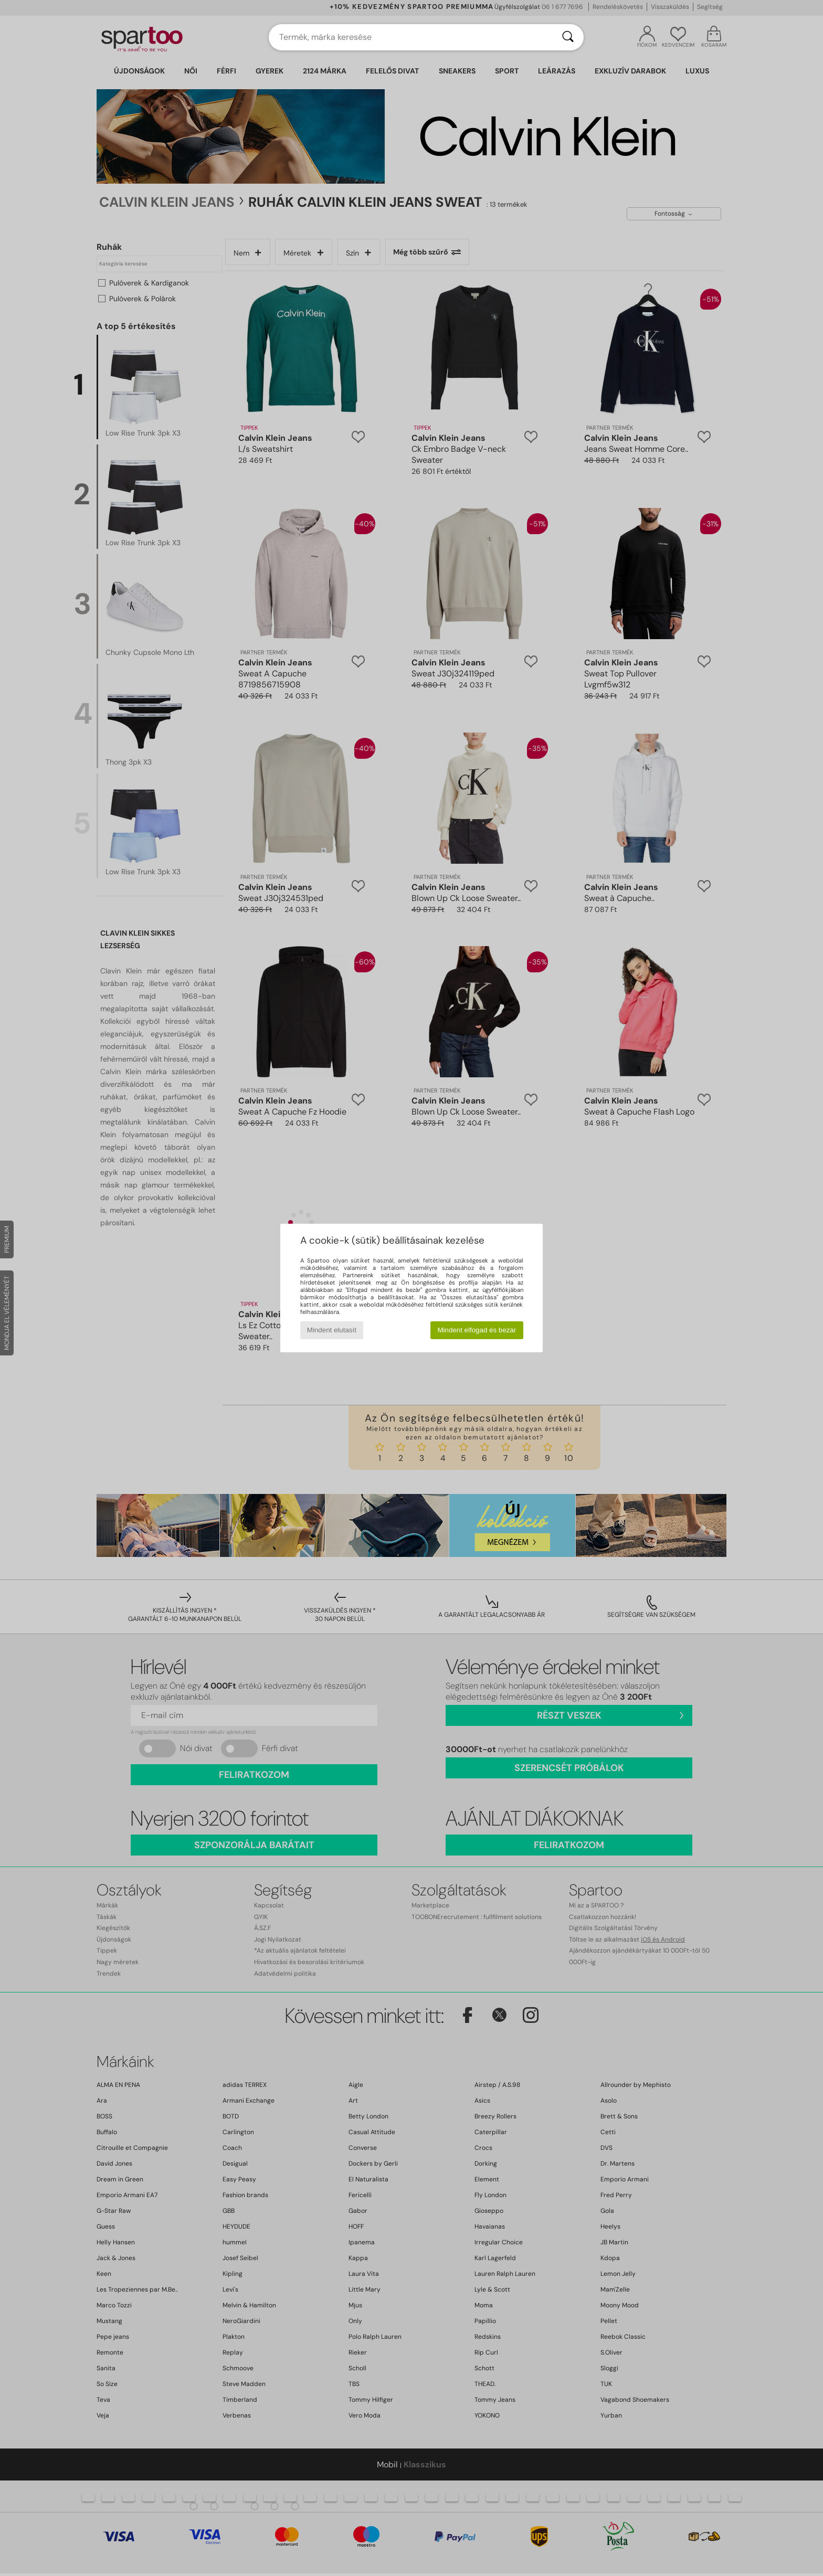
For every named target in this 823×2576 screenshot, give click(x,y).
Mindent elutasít (331, 1330)
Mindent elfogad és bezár (477, 1330)
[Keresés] (567, 37)
